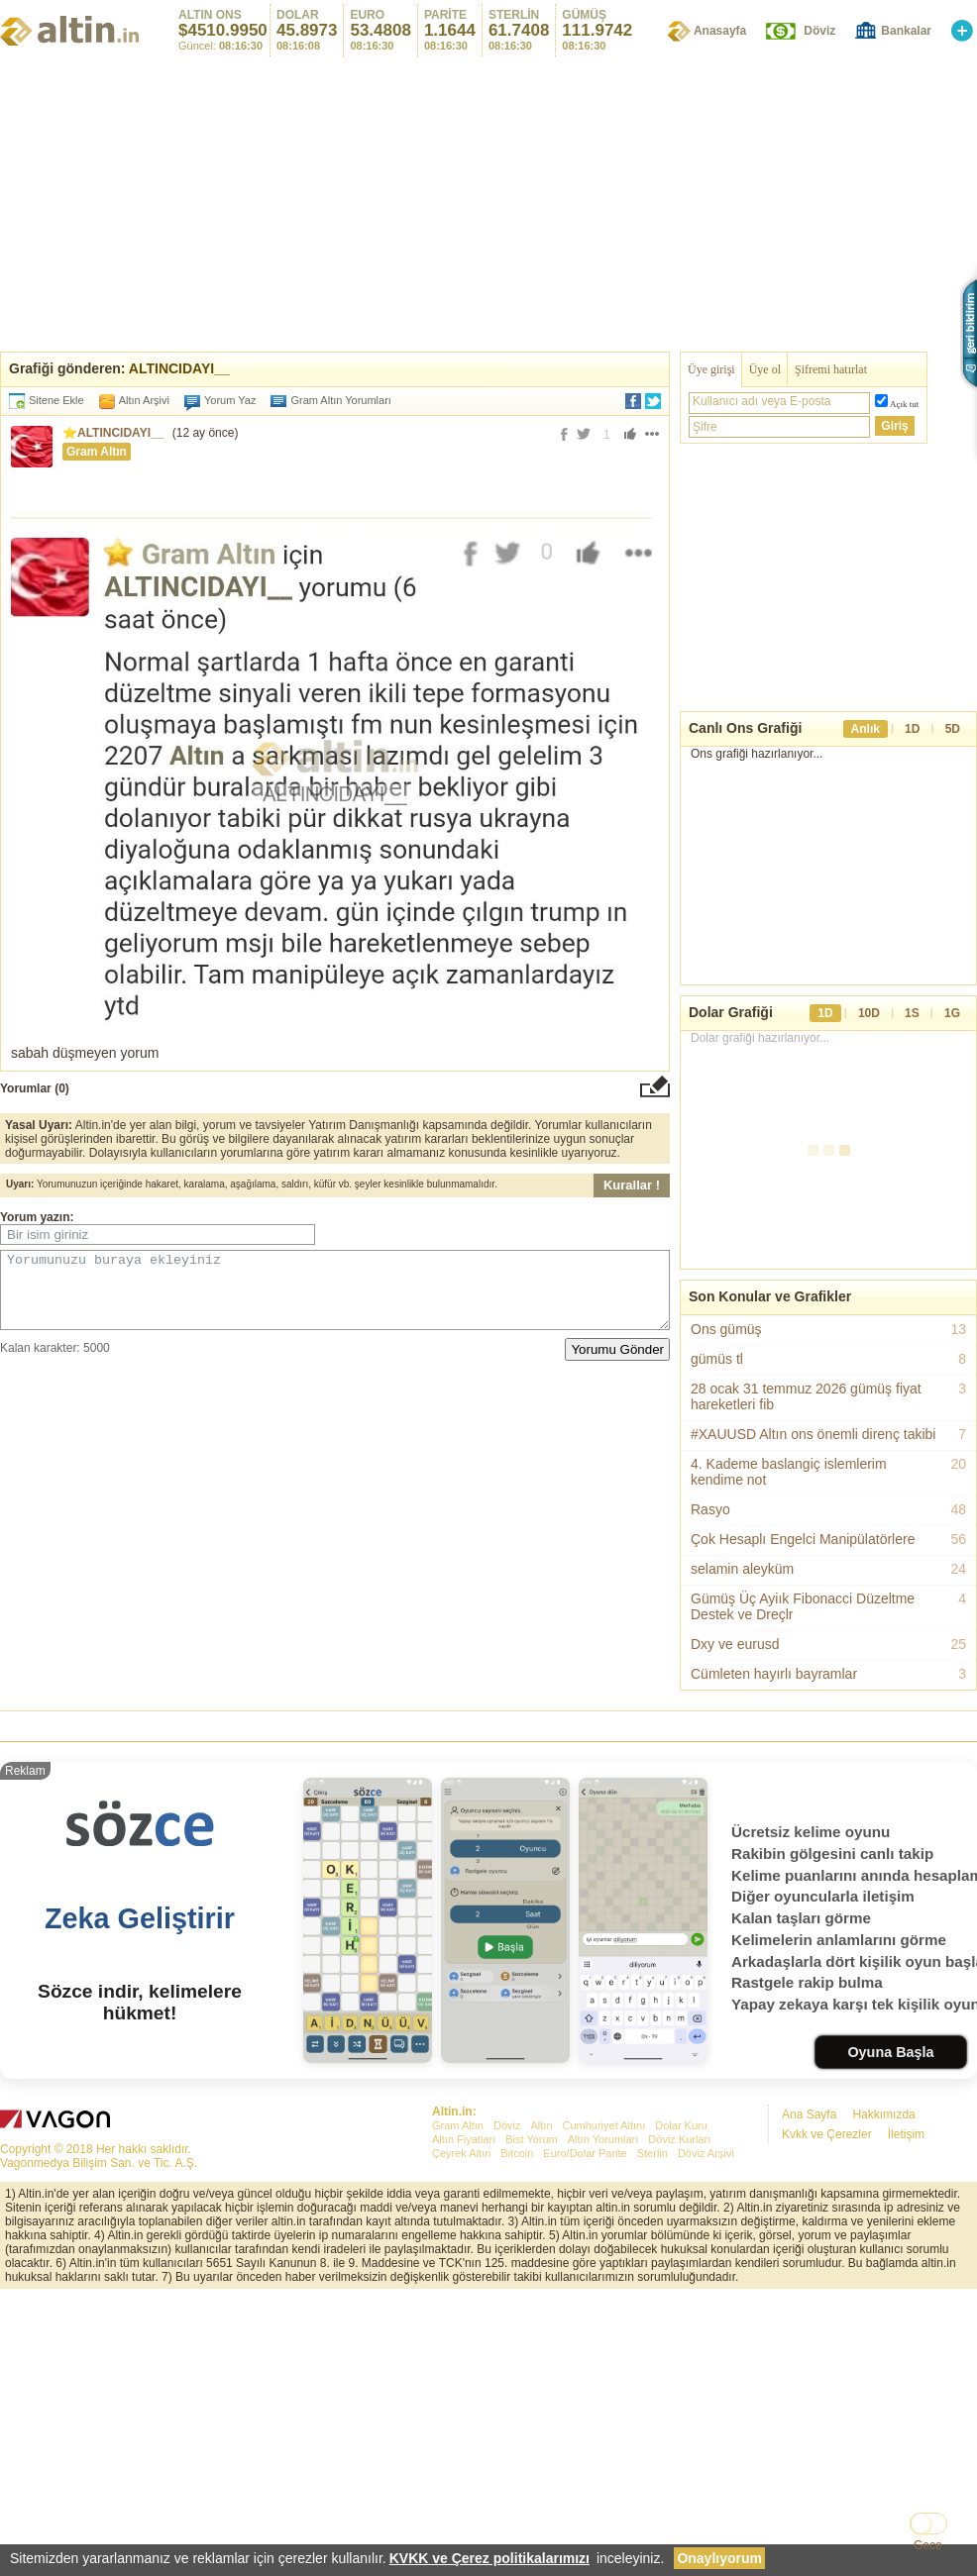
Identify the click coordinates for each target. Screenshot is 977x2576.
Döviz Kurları (679, 2139)
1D (912, 729)
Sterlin (652, 2153)
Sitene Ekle (56, 400)
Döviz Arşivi (706, 2153)
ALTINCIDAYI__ (179, 368)
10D (869, 1013)
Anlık (865, 729)
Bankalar (906, 31)
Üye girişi (711, 369)
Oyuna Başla (890, 2052)
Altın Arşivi (144, 400)
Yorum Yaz (230, 400)
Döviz (819, 31)
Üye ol (765, 369)
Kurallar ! (631, 1185)
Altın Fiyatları (463, 2139)
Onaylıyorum (719, 2558)
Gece (928, 2545)
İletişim (906, 2134)
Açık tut (904, 404)
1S (912, 1013)
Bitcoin (516, 2153)
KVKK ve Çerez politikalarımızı (489, 2558)
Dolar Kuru (681, 2125)
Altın (541, 2125)
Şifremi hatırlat (831, 369)
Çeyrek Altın (461, 2153)
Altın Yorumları (603, 2139)
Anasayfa (720, 31)
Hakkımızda (883, 2114)
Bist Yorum (531, 2139)
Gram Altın (96, 452)
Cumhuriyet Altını (604, 2125)
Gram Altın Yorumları (335, 400)
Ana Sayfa (809, 2114)
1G (952, 1013)
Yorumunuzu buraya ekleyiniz (335, 1297)
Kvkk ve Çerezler (827, 2134)
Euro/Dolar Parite (584, 2153)
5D (952, 729)
